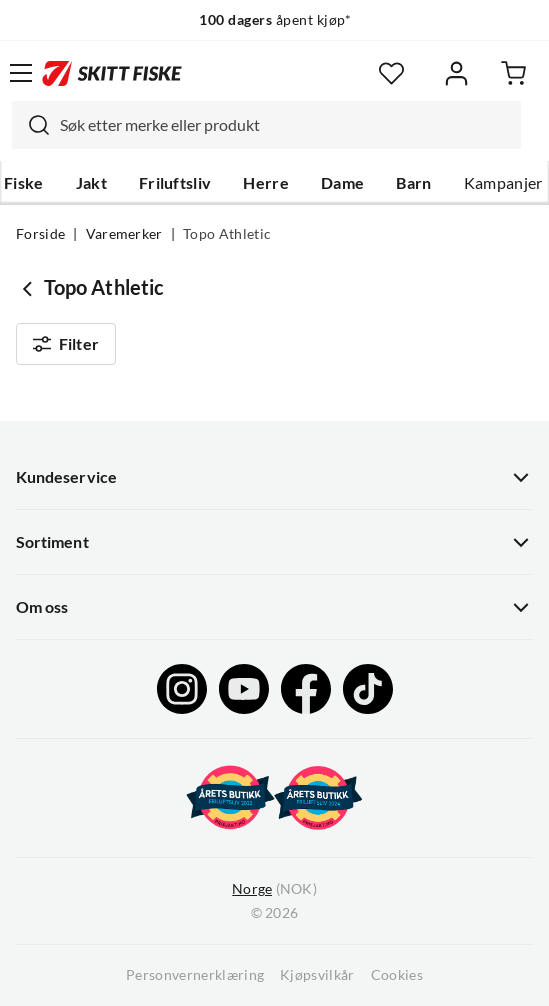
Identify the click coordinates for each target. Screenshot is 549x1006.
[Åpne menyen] (21, 73)
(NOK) (274, 889)
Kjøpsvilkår (317, 975)
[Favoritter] (391, 73)
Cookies (397, 975)
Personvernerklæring (195, 975)
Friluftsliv (175, 183)
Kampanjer (503, 183)
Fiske (24, 183)
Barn (413, 183)
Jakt (91, 183)
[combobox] (266, 125)
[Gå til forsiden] (112, 73)
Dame (342, 183)
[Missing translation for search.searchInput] (31, 125)
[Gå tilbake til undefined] (30, 288)
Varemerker (124, 234)
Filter (66, 344)
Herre (266, 183)
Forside (40, 234)
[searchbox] (285, 125)
